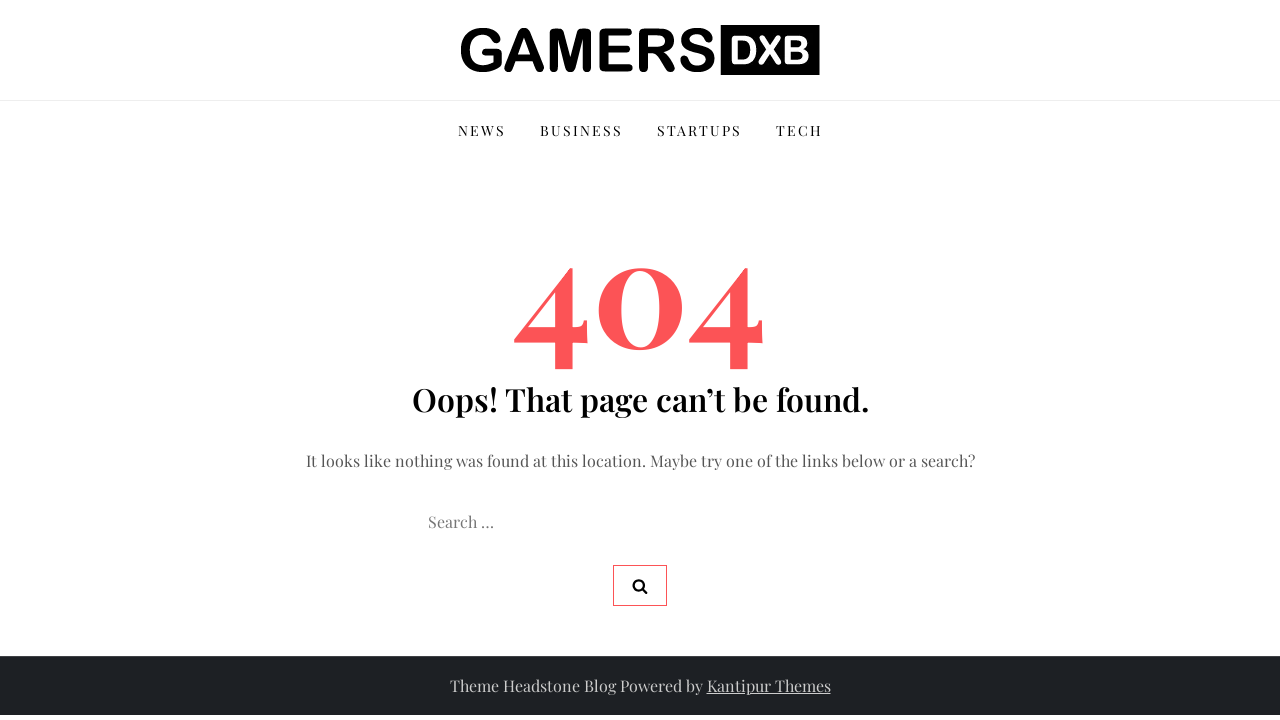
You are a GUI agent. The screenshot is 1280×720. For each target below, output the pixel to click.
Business (581, 130)
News (482, 130)
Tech (799, 130)
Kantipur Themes (769, 685)
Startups (699, 130)
